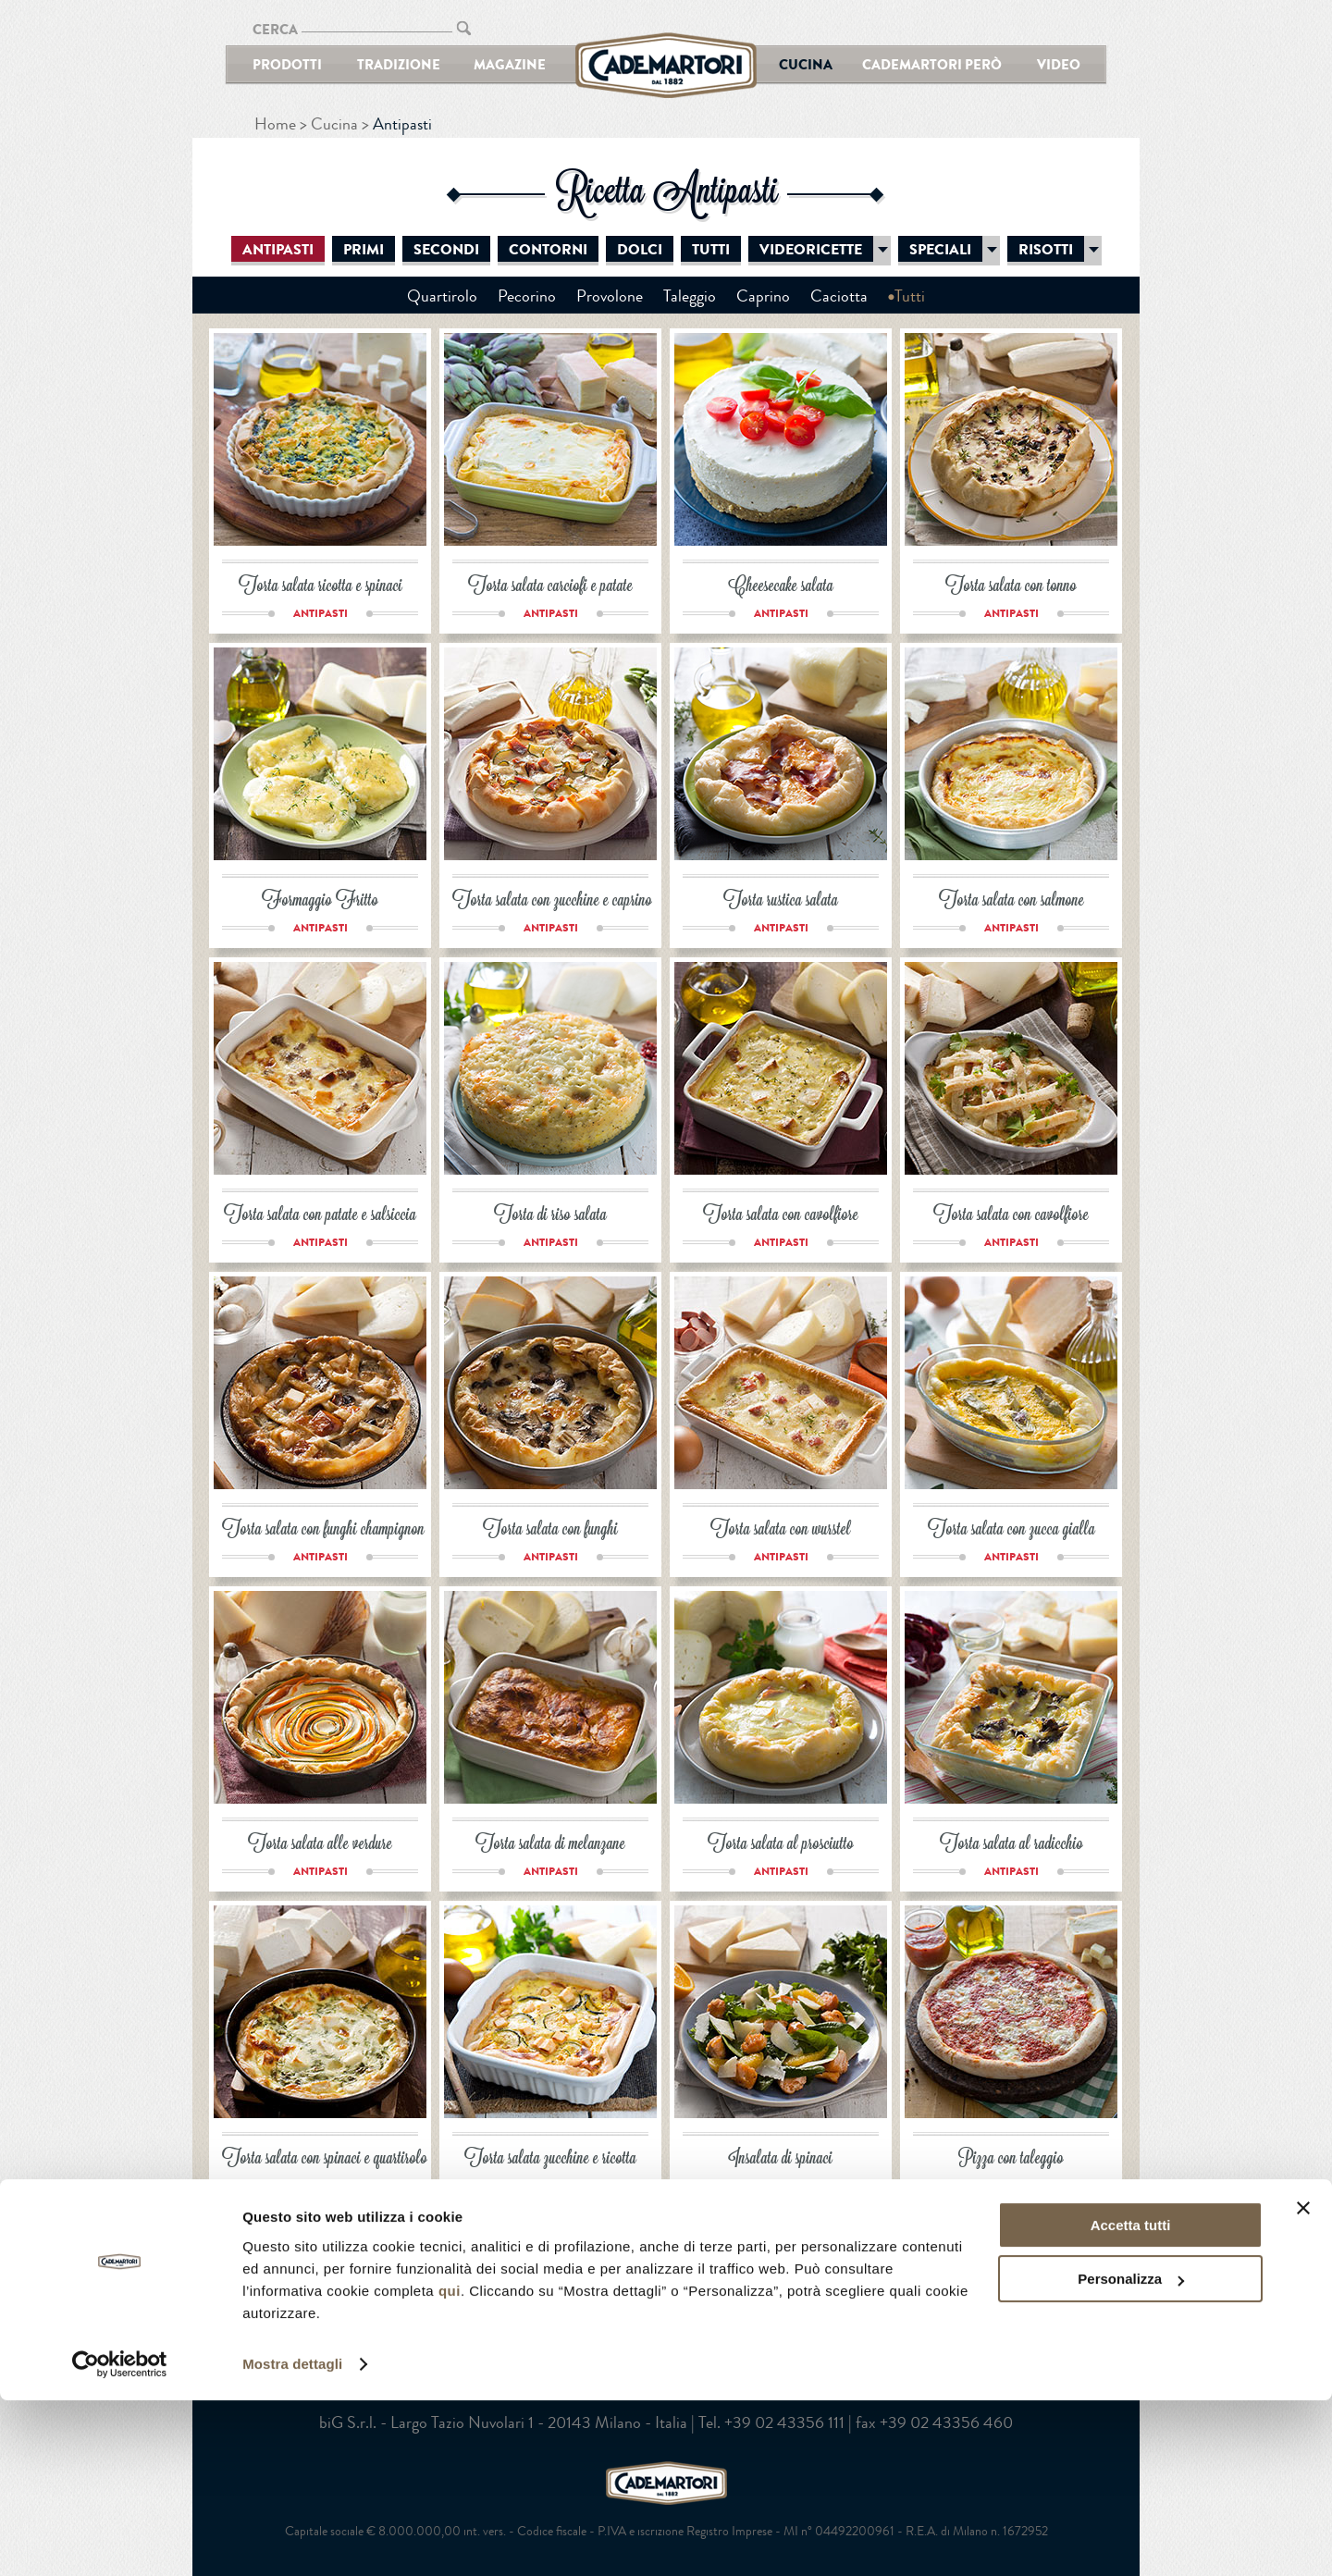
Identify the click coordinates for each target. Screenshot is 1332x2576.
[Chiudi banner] (1303, 2383)
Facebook (629, 2320)
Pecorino (527, 296)
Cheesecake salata (780, 587)
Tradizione (398, 64)
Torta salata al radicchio (1011, 1845)
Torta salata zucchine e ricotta (550, 2159)
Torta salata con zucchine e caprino (552, 901)
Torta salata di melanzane (550, 1845)
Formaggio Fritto (320, 901)
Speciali (940, 250)
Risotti (1045, 250)
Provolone (609, 296)
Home (275, 124)
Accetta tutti (1131, 2401)
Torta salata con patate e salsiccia (320, 1216)
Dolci (639, 250)
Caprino (763, 296)
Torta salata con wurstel (780, 1530)
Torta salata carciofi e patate (550, 587)
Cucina (805, 64)
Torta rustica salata (780, 901)
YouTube (666, 2320)
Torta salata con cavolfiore (780, 1216)
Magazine (510, 64)
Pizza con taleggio (1011, 2159)
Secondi (446, 250)
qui (449, 2466)
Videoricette (810, 250)
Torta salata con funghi (550, 1530)
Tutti (711, 250)
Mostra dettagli (292, 2539)
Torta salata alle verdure (320, 1845)
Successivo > (660, 2247)
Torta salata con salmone (1011, 901)
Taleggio (689, 296)
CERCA (275, 29)
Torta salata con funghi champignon (323, 1530)
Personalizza (1131, 2454)
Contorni (548, 250)
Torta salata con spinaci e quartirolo (324, 2159)
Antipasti (278, 250)
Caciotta (839, 296)
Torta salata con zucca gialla (1011, 1530)
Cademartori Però (932, 64)
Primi (363, 250)
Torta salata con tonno (1011, 587)
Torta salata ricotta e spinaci (320, 587)
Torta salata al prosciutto (781, 1845)
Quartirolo (442, 296)
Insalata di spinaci (780, 2159)
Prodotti (287, 64)
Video (1058, 64)
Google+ (703, 2320)
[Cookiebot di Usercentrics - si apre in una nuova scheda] (120, 2540)
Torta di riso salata (550, 1216)
